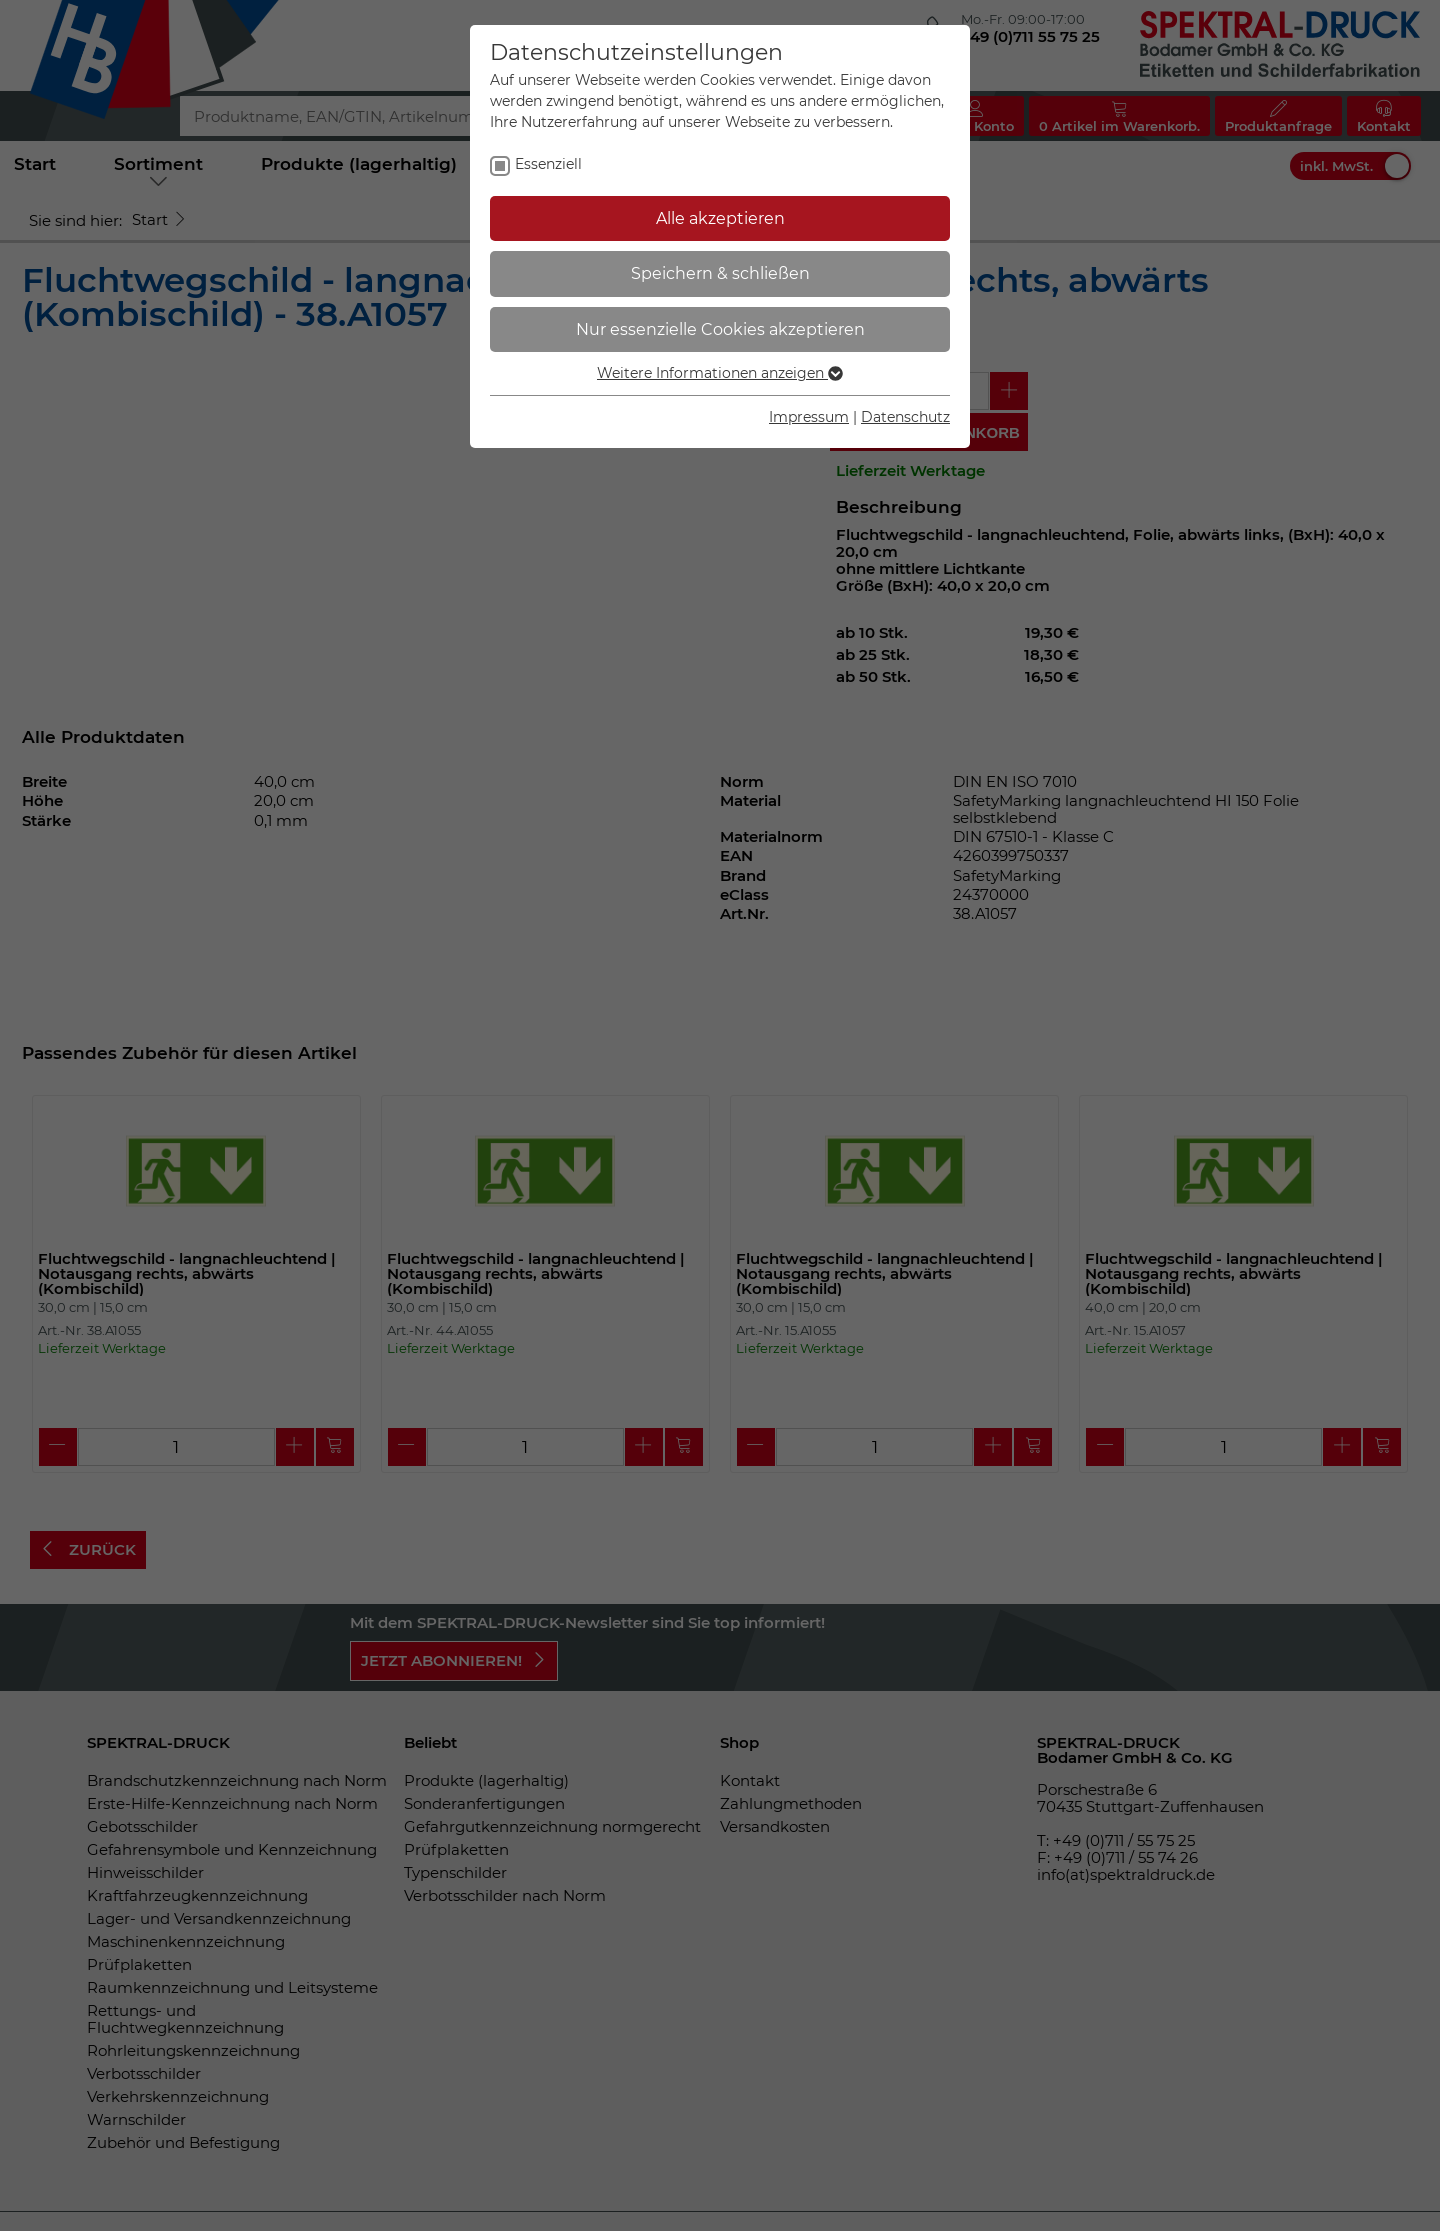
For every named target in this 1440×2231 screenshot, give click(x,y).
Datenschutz (905, 417)
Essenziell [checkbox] (548, 164)
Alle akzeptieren (720, 218)
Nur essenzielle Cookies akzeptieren (720, 329)
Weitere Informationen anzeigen (720, 373)
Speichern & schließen (720, 273)
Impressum (809, 417)
